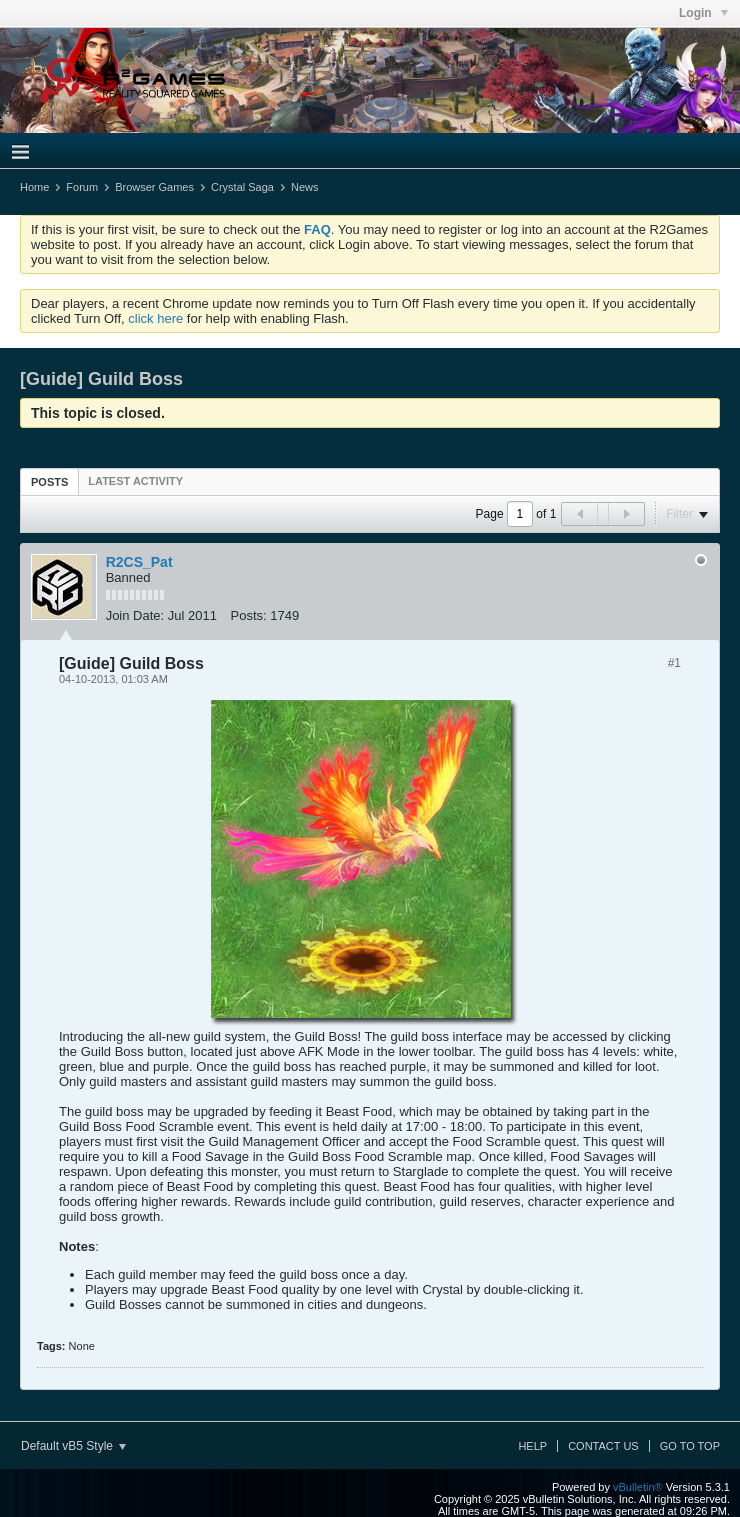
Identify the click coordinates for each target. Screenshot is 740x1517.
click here (155, 318)
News (305, 187)
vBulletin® (638, 1487)
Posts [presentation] (49, 482)
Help (532, 1446)
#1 (674, 663)
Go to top (690, 1446)
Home (34, 187)
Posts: (249, 615)
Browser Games (154, 187)
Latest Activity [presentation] (135, 481)
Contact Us (603, 1446)
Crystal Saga (242, 187)
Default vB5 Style (73, 1446)
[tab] (49, 481)
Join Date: (135, 615)
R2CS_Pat (139, 562)
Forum (82, 187)
